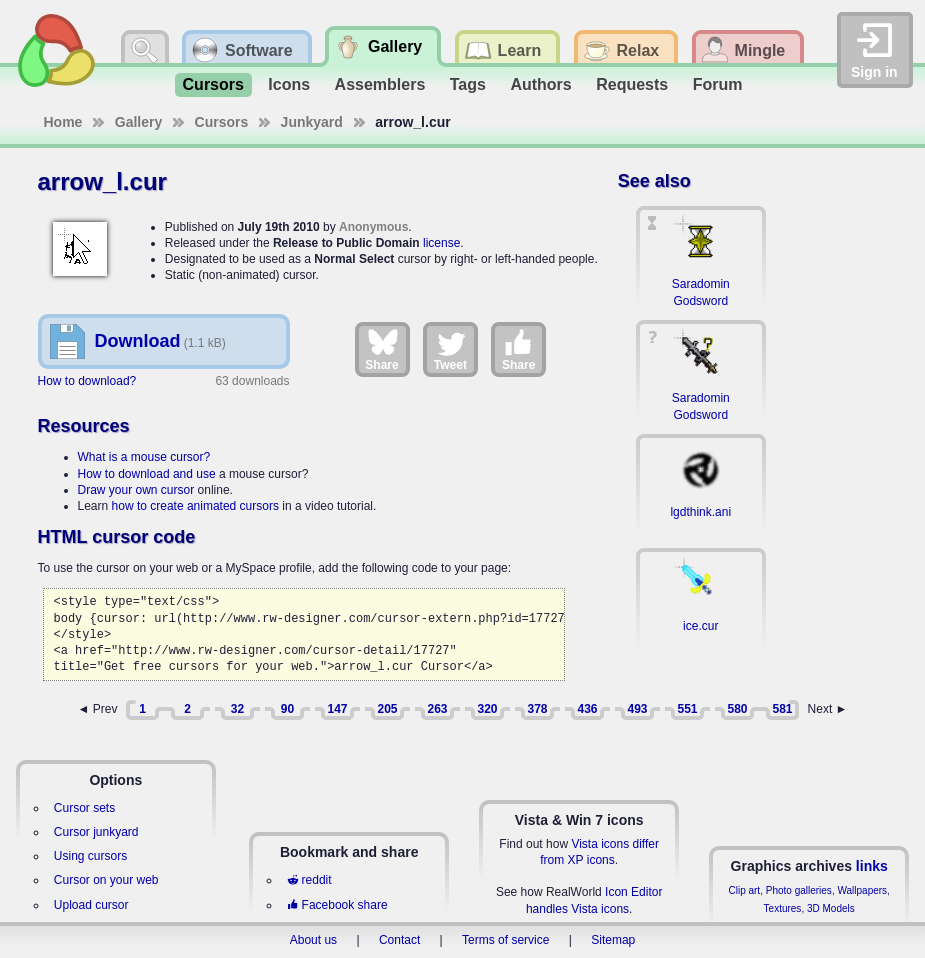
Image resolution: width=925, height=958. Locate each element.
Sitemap (613, 940)
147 (337, 709)
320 (487, 709)
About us (313, 940)
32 (237, 709)
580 (737, 709)
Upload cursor (91, 905)
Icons (289, 84)
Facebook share (337, 905)
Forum (718, 84)
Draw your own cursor (136, 490)
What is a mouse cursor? (144, 457)
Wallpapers (862, 890)
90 (287, 709)
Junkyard (312, 122)
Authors (540, 84)
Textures (783, 908)
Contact (399, 940)
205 (387, 709)
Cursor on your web (106, 880)
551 (687, 709)
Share (381, 349)
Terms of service (505, 940)
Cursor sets (84, 808)
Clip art (744, 890)
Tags (468, 84)
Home (63, 122)
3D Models (831, 908)
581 (782, 709)
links (872, 866)
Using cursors (90, 856)
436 (587, 709)
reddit (309, 880)
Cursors (213, 84)
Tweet (450, 349)
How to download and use (147, 474)
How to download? (87, 381)
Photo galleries (799, 890)
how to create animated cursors (195, 506)
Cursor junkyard (96, 832)
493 (637, 709)
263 (437, 709)
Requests (632, 84)
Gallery (138, 122)
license (441, 243)
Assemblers (380, 84)
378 (537, 709)
